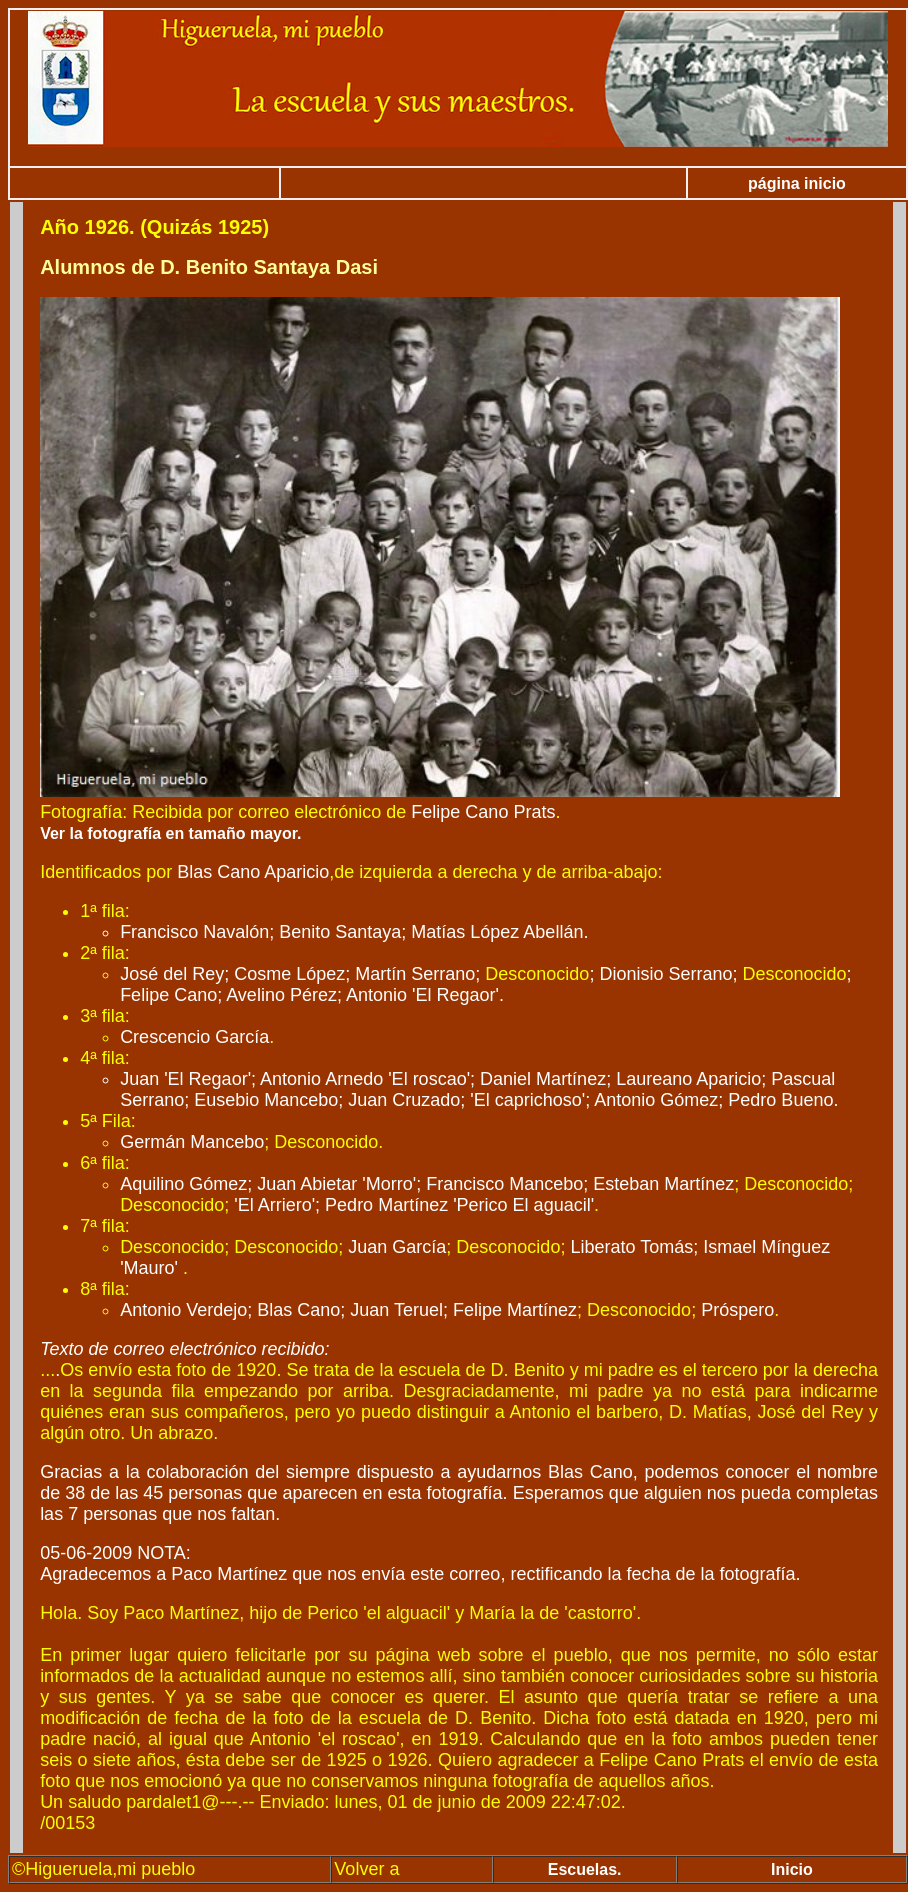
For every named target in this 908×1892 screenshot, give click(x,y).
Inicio (792, 1869)
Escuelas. (585, 1869)
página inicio (797, 183)
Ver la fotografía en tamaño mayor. (170, 833)
